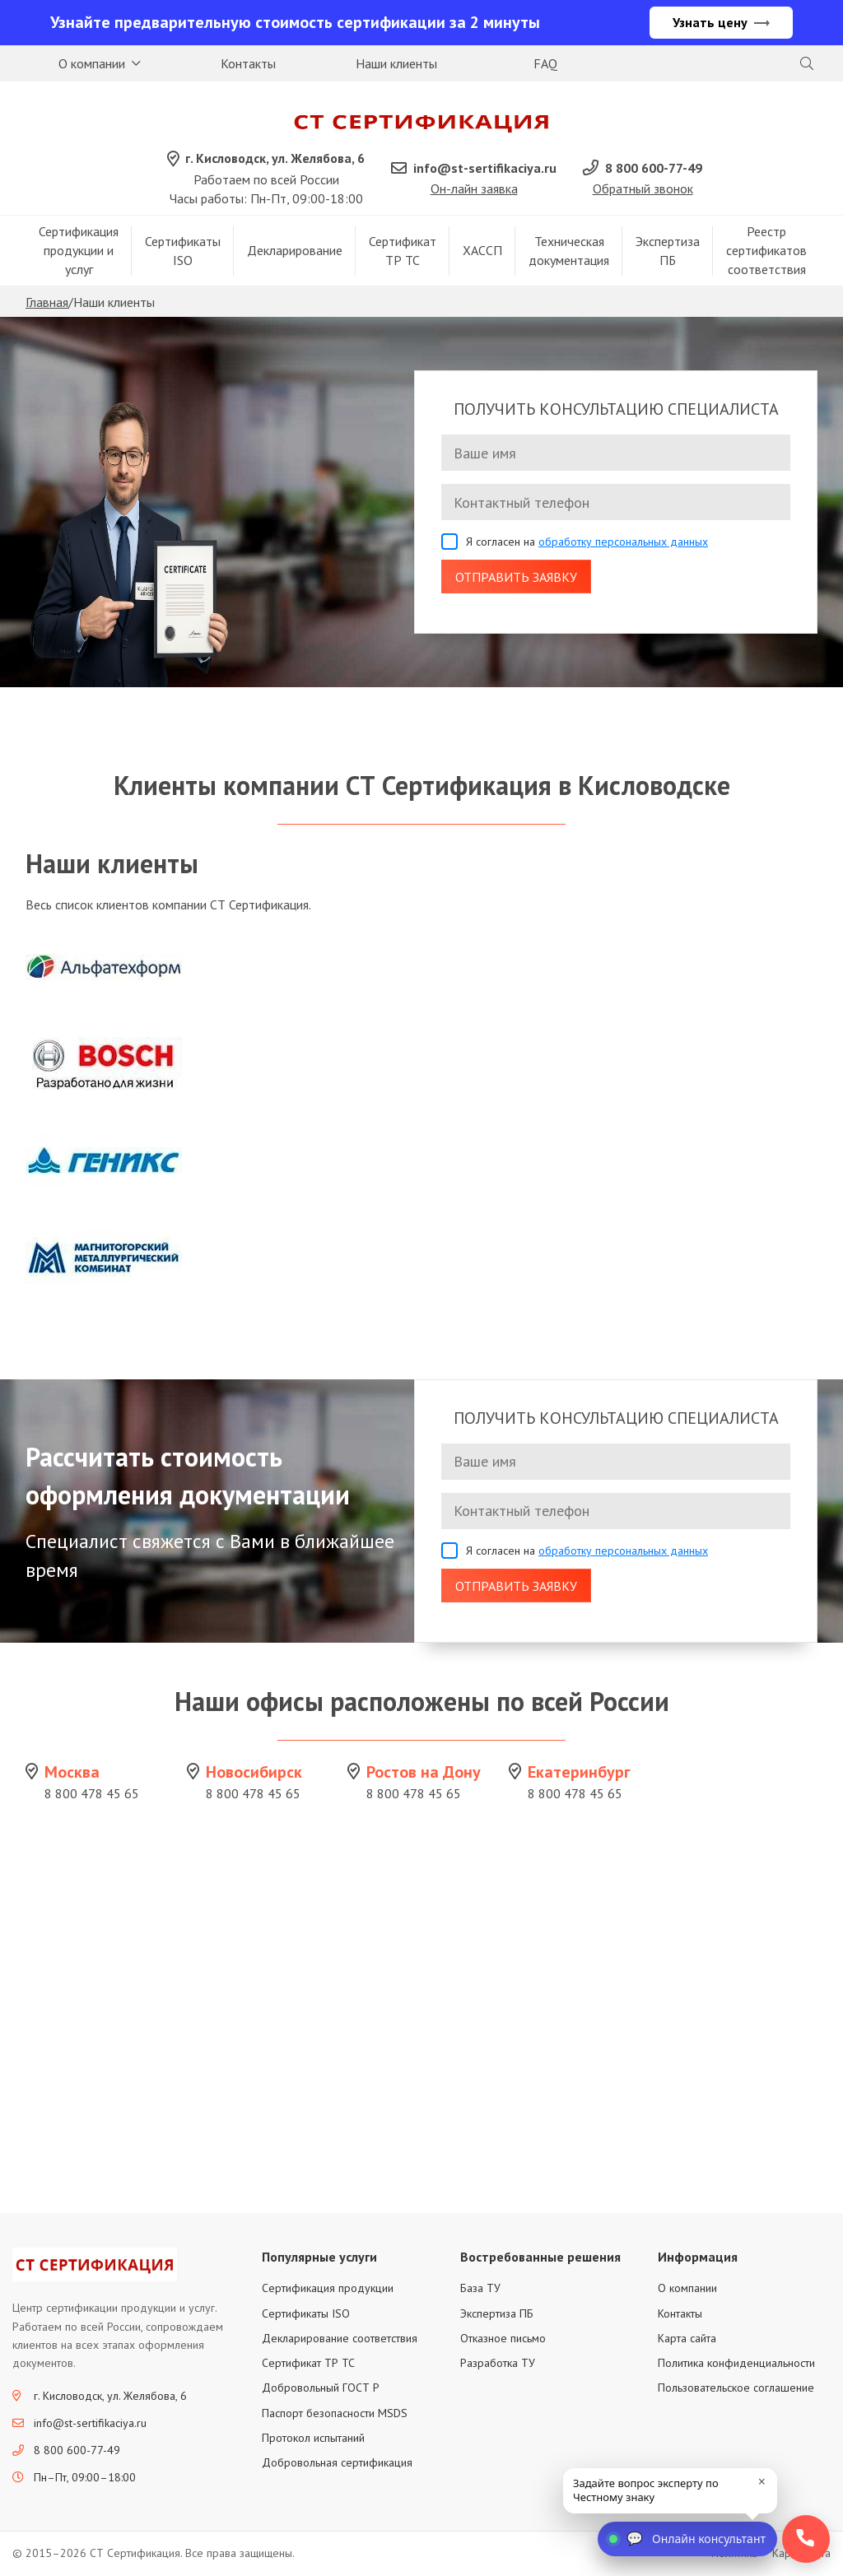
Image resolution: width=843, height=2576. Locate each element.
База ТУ (480, 2289)
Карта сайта (687, 2339)
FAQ (545, 63)
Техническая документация (569, 251)
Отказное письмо (503, 2339)
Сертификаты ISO (183, 251)
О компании (91, 63)
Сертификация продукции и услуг (79, 252)
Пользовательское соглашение (736, 2389)
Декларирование (294, 252)
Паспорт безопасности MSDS (335, 2413)
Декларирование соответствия (339, 2339)
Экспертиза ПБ (668, 251)
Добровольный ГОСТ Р (321, 2389)
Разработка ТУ (497, 2364)
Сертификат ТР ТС (402, 251)
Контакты (248, 63)
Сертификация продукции (328, 2289)
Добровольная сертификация (337, 2464)
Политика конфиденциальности (736, 2364)
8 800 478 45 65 (91, 1795)
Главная (47, 303)
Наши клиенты (396, 63)
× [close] (762, 2481)
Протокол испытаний (313, 2439)
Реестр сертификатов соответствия (766, 252)
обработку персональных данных (623, 543)
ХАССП (482, 252)
